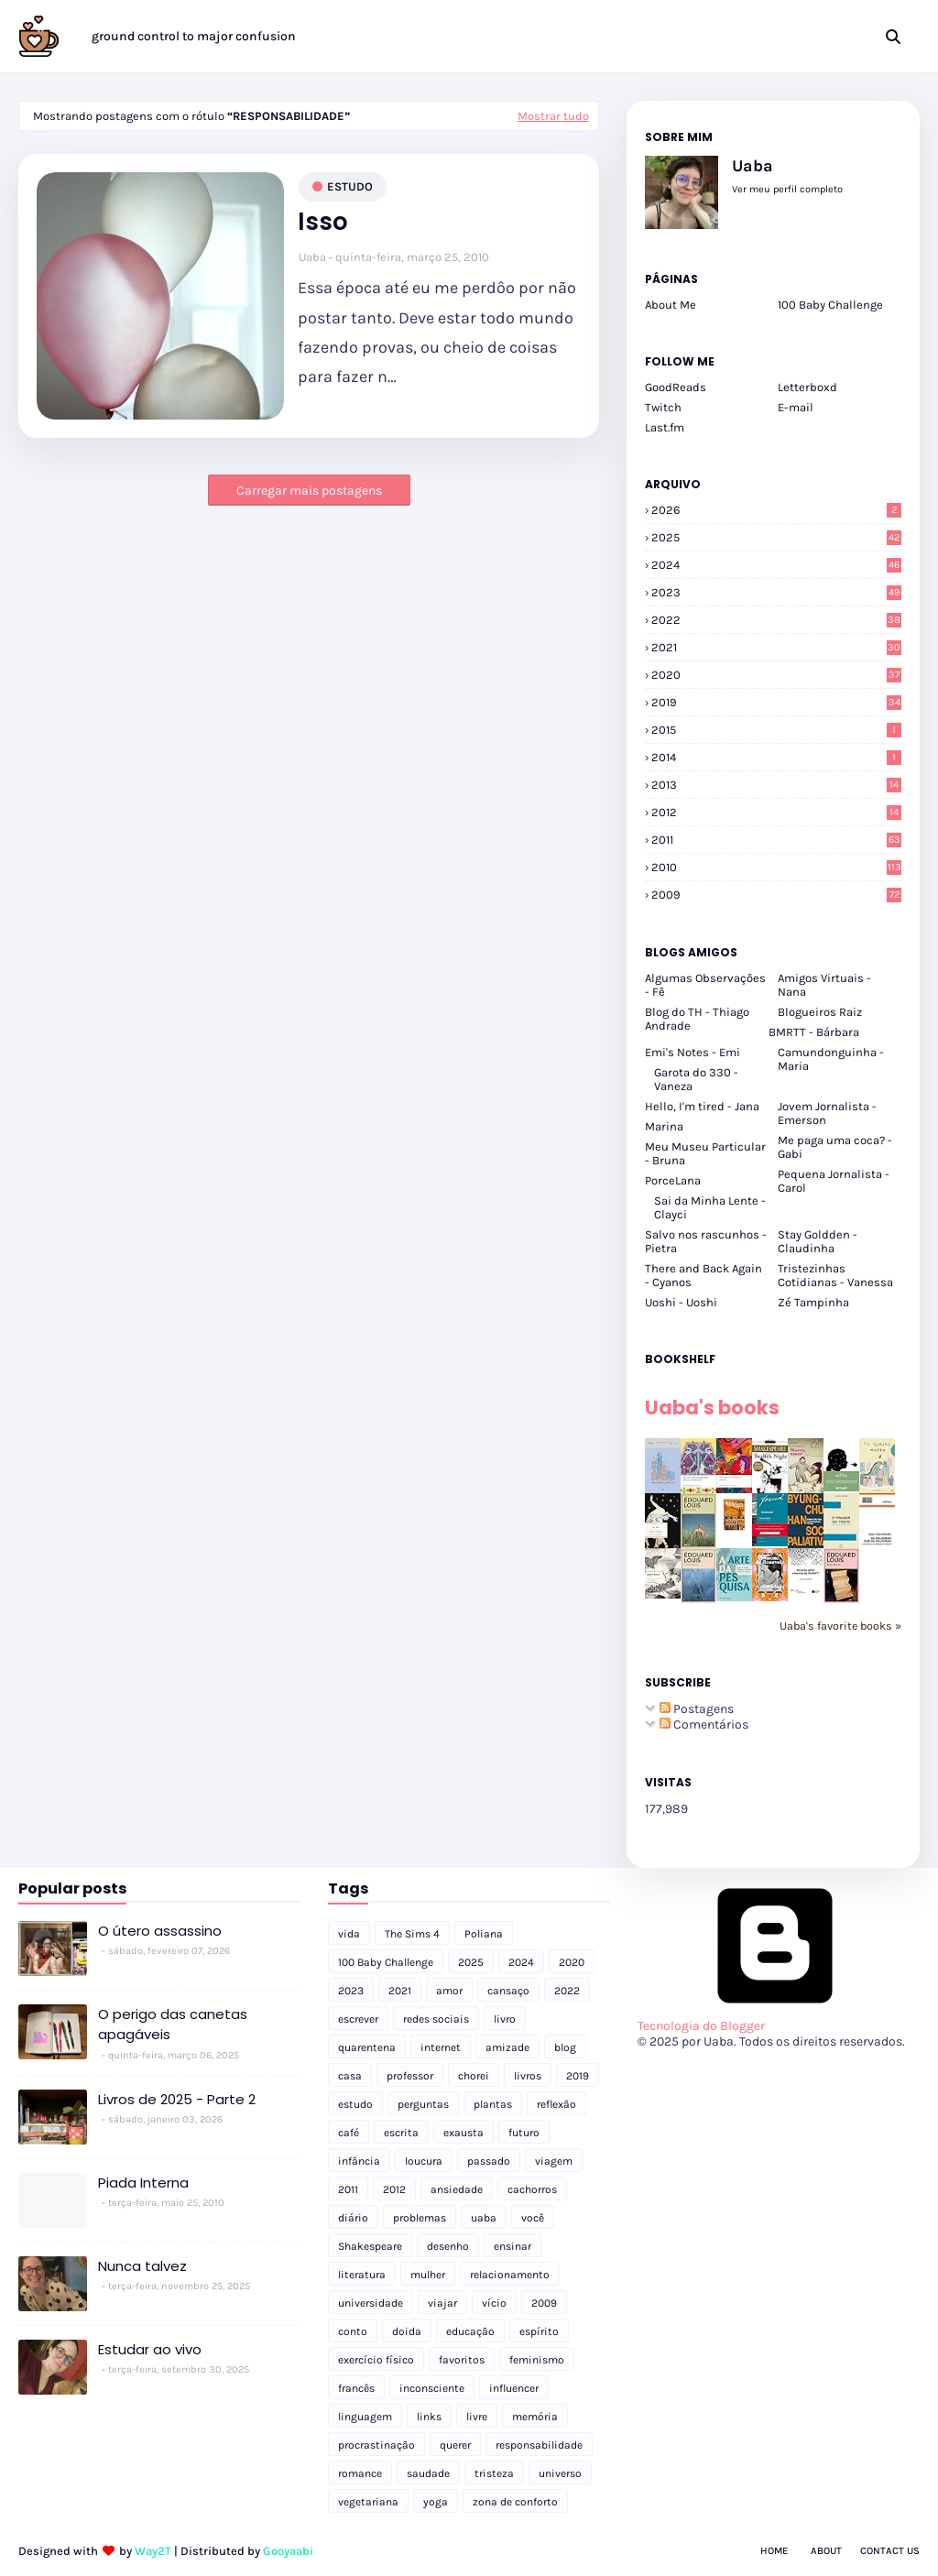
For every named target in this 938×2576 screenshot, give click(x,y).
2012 (776, 812)
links (429, 2416)
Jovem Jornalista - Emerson (827, 1113)
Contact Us (890, 2551)
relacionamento (510, 2274)
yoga (435, 2501)
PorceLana (673, 1180)
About (826, 2551)
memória (535, 2416)
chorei (473, 2075)
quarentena (367, 2047)
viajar (442, 2303)
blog (565, 2047)
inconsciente (431, 2388)
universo (560, 2473)
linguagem (365, 2416)
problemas (419, 2217)
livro (505, 2019)
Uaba (312, 257)
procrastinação (376, 2445)
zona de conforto (515, 2501)
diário (353, 2217)
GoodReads (675, 387)
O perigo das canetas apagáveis (172, 2024)
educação (470, 2331)
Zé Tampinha (813, 1302)
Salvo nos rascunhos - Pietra (706, 1241)
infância (359, 2161)
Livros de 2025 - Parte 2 (177, 2099)
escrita (401, 2132)
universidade (370, 2303)
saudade (428, 2473)
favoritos (462, 2359)
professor (410, 2075)
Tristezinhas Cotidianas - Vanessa (835, 1275)
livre (476, 2416)
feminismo (536, 2359)
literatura (362, 2274)
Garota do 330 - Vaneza (696, 1079)
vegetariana (368, 2501)
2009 (776, 894)
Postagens (697, 1709)
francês (356, 2388)
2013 (776, 784)
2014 (776, 757)
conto (352, 2331)
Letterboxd (807, 387)
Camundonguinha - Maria (831, 1059)
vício (494, 2303)
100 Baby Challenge (830, 304)
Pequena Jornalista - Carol (833, 1181)
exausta (463, 2132)
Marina (664, 1126)
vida (349, 1933)
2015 (776, 730)
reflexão (556, 2104)
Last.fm (664, 427)
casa (350, 2075)
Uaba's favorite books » (840, 1625)
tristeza (494, 2473)
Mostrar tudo (553, 116)
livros (527, 2075)
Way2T (153, 2551)
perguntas (423, 2104)
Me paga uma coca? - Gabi (835, 1147)
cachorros (532, 2189)
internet (440, 2047)
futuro (524, 2132)
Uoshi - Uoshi (681, 1302)
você (532, 2217)
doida (406, 2331)
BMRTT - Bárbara (814, 1032)
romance (360, 2473)
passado (488, 2161)
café (348, 2132)
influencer (514, 2388)
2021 (776, 647)
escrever (358, 2019)
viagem (554, 2161)
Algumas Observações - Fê (705, 985)
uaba (483, 2217)
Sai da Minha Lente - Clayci (710, 1207)
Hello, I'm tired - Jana (702, 1106)
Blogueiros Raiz (820, 1012)
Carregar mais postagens (309, 490)
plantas (493, 2104)
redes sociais (436, 2019)
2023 (776, 592)
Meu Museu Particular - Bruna (705, 1153)
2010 (776, 867)
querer (455, 2445)
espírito (539, 2331)
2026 (776, 510)
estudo (350, 186)
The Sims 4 (412, 1933)
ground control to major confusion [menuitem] (194, 36)
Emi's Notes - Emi (692, 1052)
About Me (670, 304)
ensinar (512, 2246)
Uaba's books (712, 1407)
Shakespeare (370, 2246)
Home (774, 2551)
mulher (427, 2274)
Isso (323, 222)
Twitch (663, 407)
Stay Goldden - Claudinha (817, 1241)
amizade (507, 2047)
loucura (423, 2161)
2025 (776, 537)
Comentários (704, 1724)
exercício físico (376, 2359)
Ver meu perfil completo (787, 189)
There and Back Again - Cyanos (703, 1275)
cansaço (508, 1990)
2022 (776, 620)
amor (449, 1990)
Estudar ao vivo (150, 2349)
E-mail (795, 407)
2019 (776, 702)
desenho (448, 2246)
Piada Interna (143, 2182)
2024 (776, 565)
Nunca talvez (142, 2266)
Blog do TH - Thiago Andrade (697, 1018)
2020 (776, 675)
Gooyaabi (288, 2551)
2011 (776, 839)
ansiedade (457, 2189)
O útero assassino (160, 1930)
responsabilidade (539, 2445)
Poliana (483, 1933)
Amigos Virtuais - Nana (824, 985)
